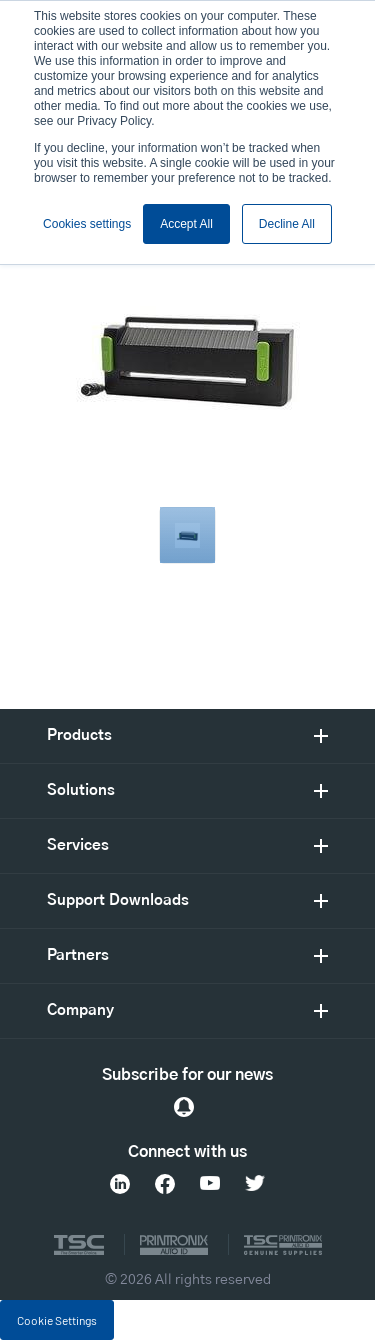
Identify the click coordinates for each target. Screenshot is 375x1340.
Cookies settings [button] (87, 224)
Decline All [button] (287, 224)
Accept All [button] (186, 224)
